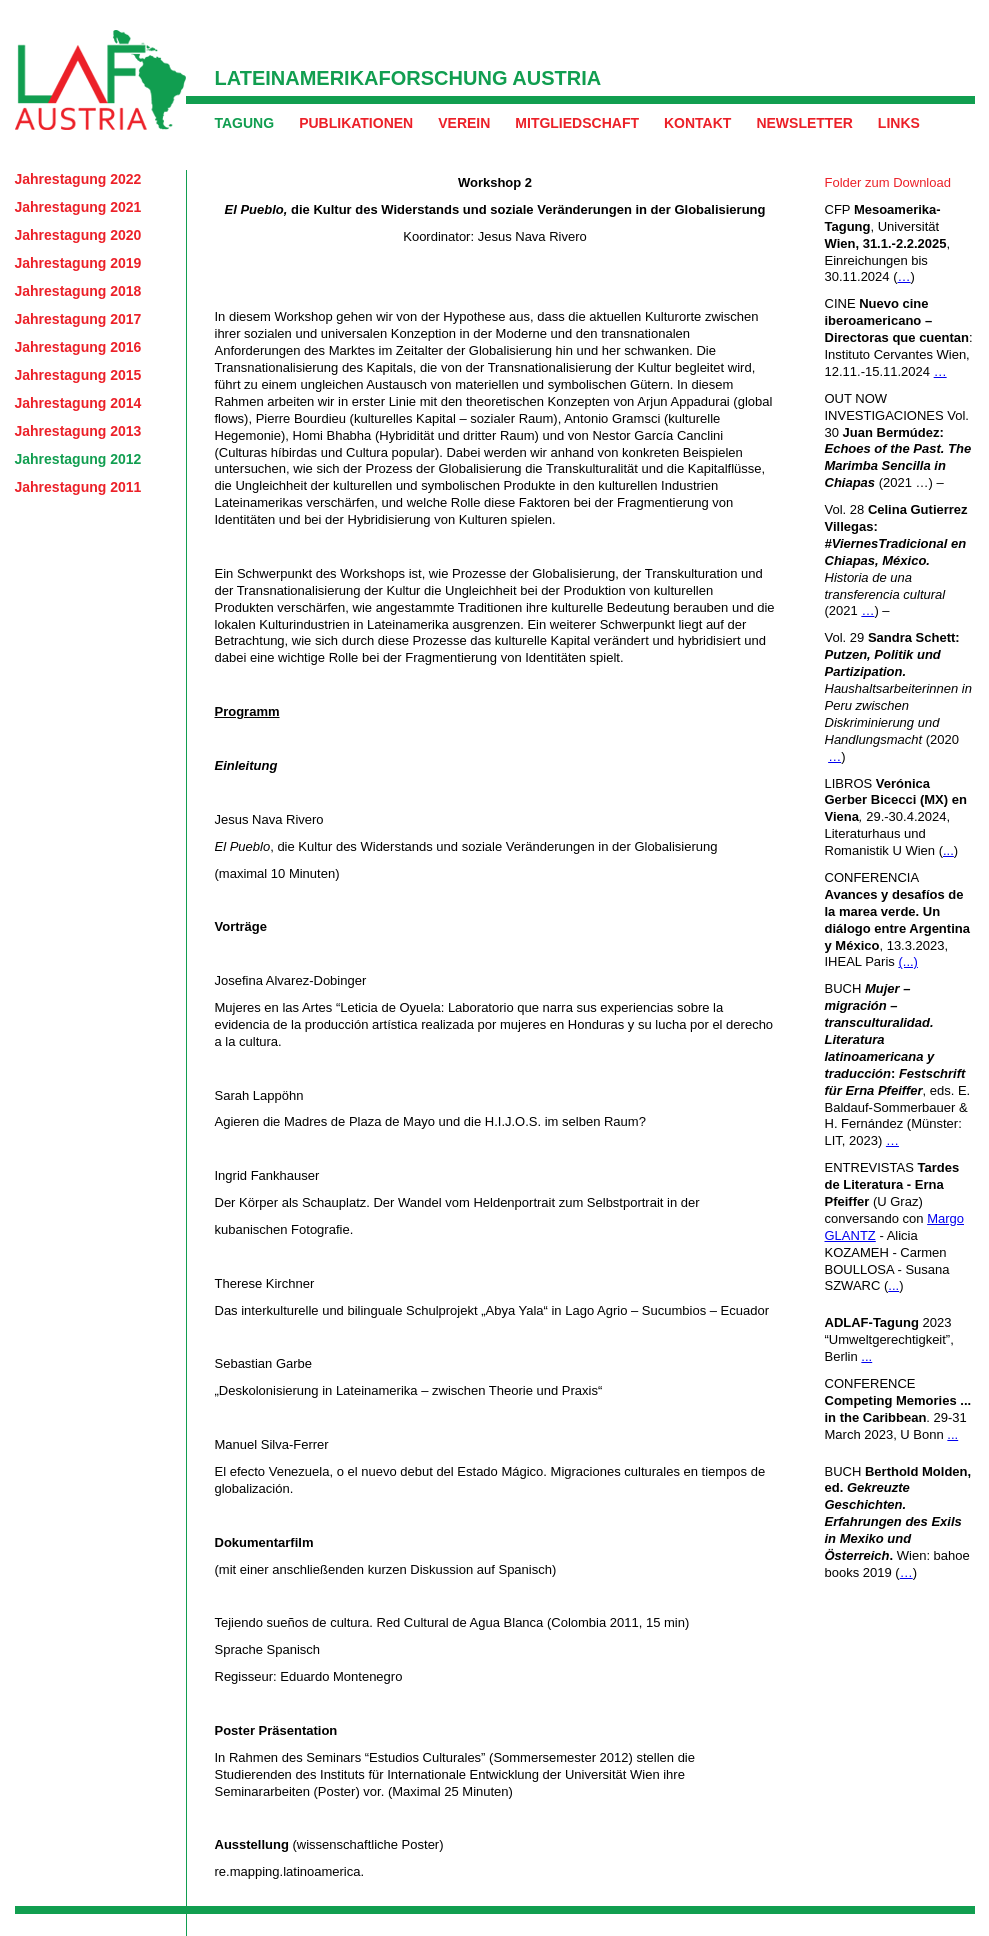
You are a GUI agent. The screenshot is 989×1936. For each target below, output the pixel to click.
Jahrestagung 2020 (78, 235)
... (948, 850)
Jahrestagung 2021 (78, 207)
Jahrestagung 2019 (78, 263)
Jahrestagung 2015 (78, 375)
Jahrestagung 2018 (78, 291)
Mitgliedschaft (577, 123)
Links (899, 123)
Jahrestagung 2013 (78, 431)
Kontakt (697, 123)
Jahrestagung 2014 (78, 403)
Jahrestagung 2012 (78, 459)
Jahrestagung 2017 (78, 319)
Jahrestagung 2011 (78, 487)
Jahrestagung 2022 (78, 179)
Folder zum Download (888, 182)
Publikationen (356, 123)
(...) (908, 961)
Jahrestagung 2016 (78, 347)
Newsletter (804, 123)
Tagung (245, 123)
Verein (464, 123)
